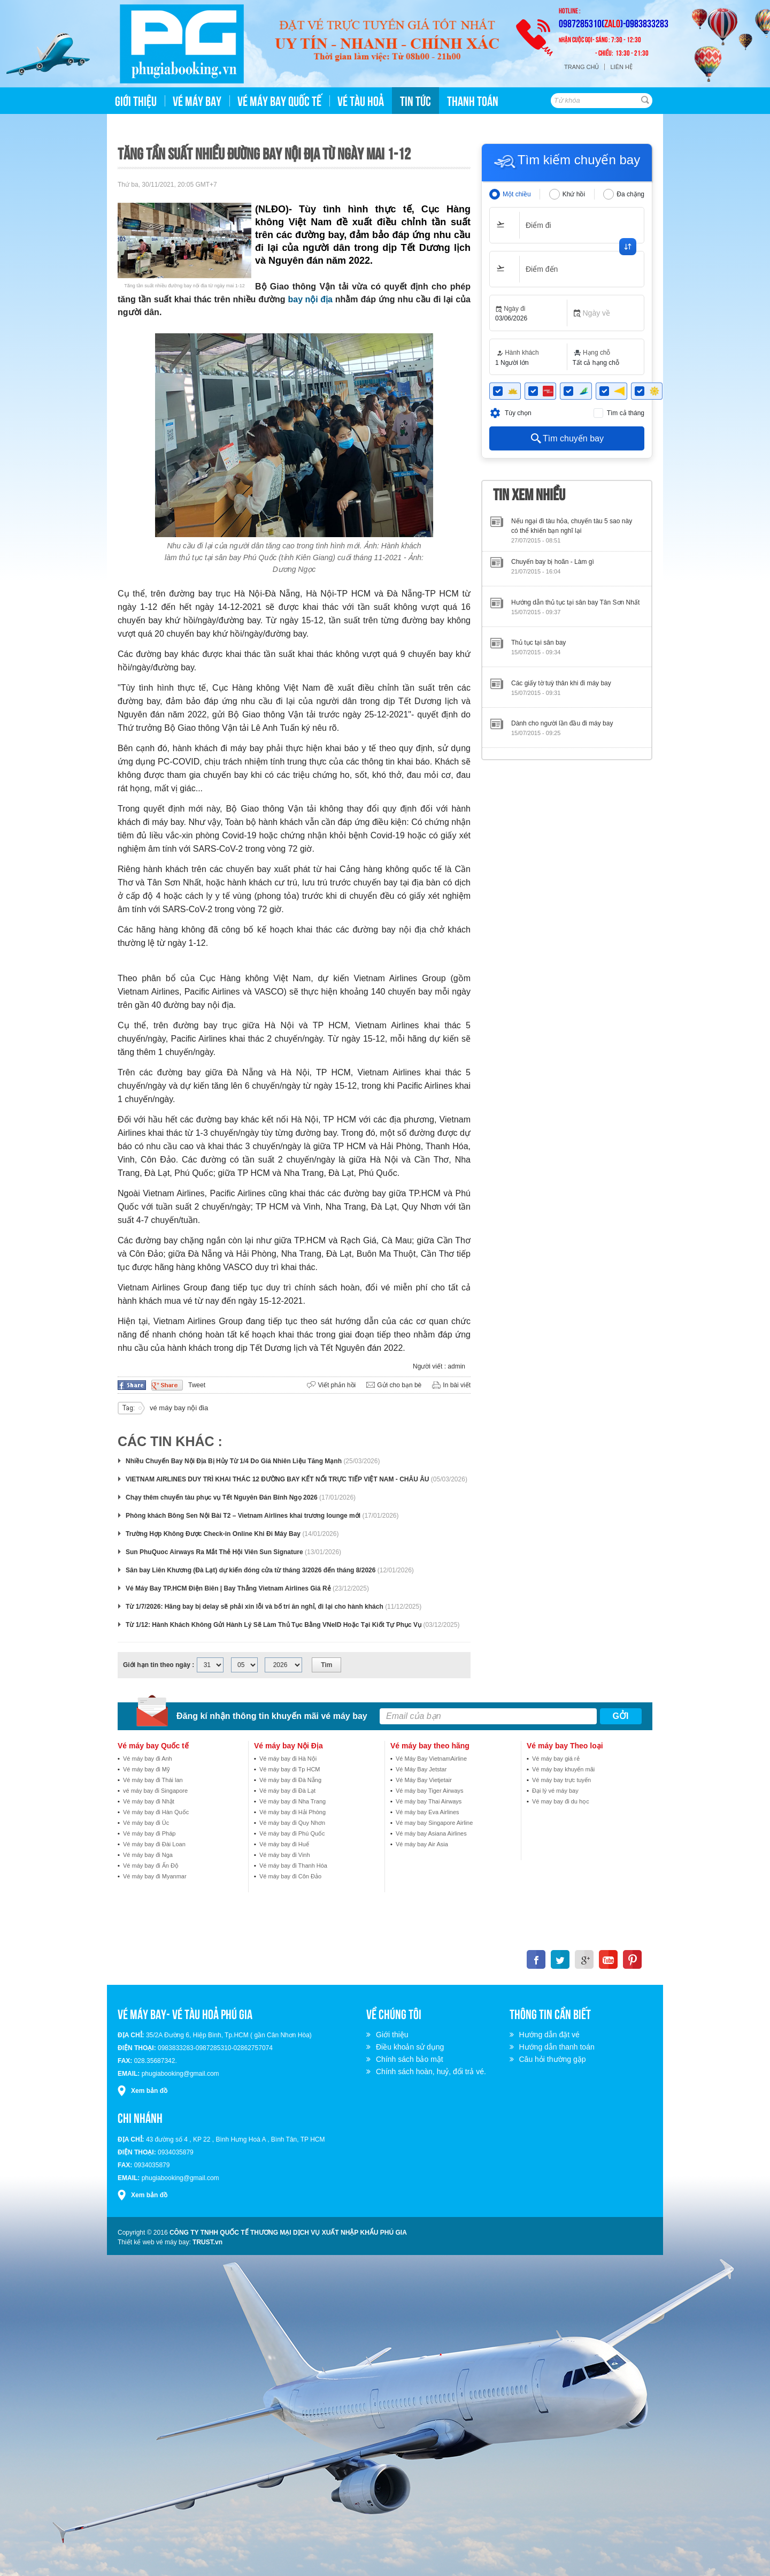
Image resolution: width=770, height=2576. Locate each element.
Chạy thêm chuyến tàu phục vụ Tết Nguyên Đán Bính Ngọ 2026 (222, 1497)
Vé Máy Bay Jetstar (421, 1769)
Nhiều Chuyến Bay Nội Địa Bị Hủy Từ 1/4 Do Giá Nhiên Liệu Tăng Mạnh (234, 1461)
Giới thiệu (394, 2034)
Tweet (196, 1385)
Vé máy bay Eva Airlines (427, 1812)
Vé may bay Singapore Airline (434, 1823)
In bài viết (457, 1385)
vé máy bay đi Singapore (155, 1790)
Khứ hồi (574, 194)
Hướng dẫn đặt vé (551, 2034)
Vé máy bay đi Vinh (284, 1855)
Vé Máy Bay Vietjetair (424, 1780)
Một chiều (517, 194)
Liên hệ (621, 67)
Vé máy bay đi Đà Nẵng (290, 1780)
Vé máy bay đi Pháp (149, 1833)
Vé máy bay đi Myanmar (155, 1876)
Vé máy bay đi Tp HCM (289, 1769)
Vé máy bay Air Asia (422, 1844)
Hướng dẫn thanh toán (558, 2047)
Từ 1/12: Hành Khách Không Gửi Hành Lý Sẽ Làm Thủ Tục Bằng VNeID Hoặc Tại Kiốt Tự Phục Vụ (273, 1625)
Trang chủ (581, 67)
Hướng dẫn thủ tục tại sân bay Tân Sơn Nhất (575, 602)
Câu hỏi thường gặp (554, 2059)
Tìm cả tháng (625, 413)
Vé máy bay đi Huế (284, 1844)
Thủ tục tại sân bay (538, 642)
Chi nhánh (140, 2117)
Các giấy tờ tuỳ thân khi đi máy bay (561, 683)
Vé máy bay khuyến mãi (563, 1769)
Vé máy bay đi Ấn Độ (151, 1865)
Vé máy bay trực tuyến (561, 1780)
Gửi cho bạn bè (399, 1385)
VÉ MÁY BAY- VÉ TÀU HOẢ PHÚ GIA (185, 2013)
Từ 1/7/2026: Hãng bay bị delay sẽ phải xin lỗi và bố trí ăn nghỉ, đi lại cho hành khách (254, 1606)
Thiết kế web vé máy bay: (154, 2242)
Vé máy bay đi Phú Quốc (292, 1833)
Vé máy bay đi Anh (147, 1758)
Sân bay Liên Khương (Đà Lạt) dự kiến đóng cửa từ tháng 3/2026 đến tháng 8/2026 (250, 1570)
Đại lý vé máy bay (555, 1790)
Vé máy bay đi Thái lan (153, 1780)
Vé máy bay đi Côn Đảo (290, 1876)
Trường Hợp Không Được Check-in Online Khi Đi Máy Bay (213, 1534)
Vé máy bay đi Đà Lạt (287, 1790)
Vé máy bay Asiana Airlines (431, 1833)
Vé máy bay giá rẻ (556, 1758)
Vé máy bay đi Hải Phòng (292, 1812)
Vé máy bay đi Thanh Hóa (293, 1865)
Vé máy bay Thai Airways (428, 1801)
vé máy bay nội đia (179, 1408)
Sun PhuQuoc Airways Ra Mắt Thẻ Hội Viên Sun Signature (214, 1552)
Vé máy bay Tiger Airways (430, 1790)
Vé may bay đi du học (560, 1801)
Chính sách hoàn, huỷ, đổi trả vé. (433, 2071)
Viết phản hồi (337, 1385)
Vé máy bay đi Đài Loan (154, 1844)
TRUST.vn (207, 2242)
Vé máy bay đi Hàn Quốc (156, 1812)
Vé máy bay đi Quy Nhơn (292, 1823)
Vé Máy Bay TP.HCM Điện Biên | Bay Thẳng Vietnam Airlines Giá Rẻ (228, 1588)
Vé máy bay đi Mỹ (146, 1769)
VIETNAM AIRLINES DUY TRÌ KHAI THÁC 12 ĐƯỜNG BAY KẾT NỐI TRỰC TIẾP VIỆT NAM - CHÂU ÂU (277, 1479)
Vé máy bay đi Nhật (148, 1801)
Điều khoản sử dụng (411, 2047)
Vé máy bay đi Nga (148, 1855)
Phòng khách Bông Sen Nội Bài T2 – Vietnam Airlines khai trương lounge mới (243, 1515)
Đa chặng (630, 194)
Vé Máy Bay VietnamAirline (431, 1758)
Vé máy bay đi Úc (146, 1823)
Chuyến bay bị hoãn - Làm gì (552, 561)
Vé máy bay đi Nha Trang (292, 1801)
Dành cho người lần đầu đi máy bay (562, 723)
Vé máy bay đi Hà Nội (288, 1758)
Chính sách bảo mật (411, 2059)
